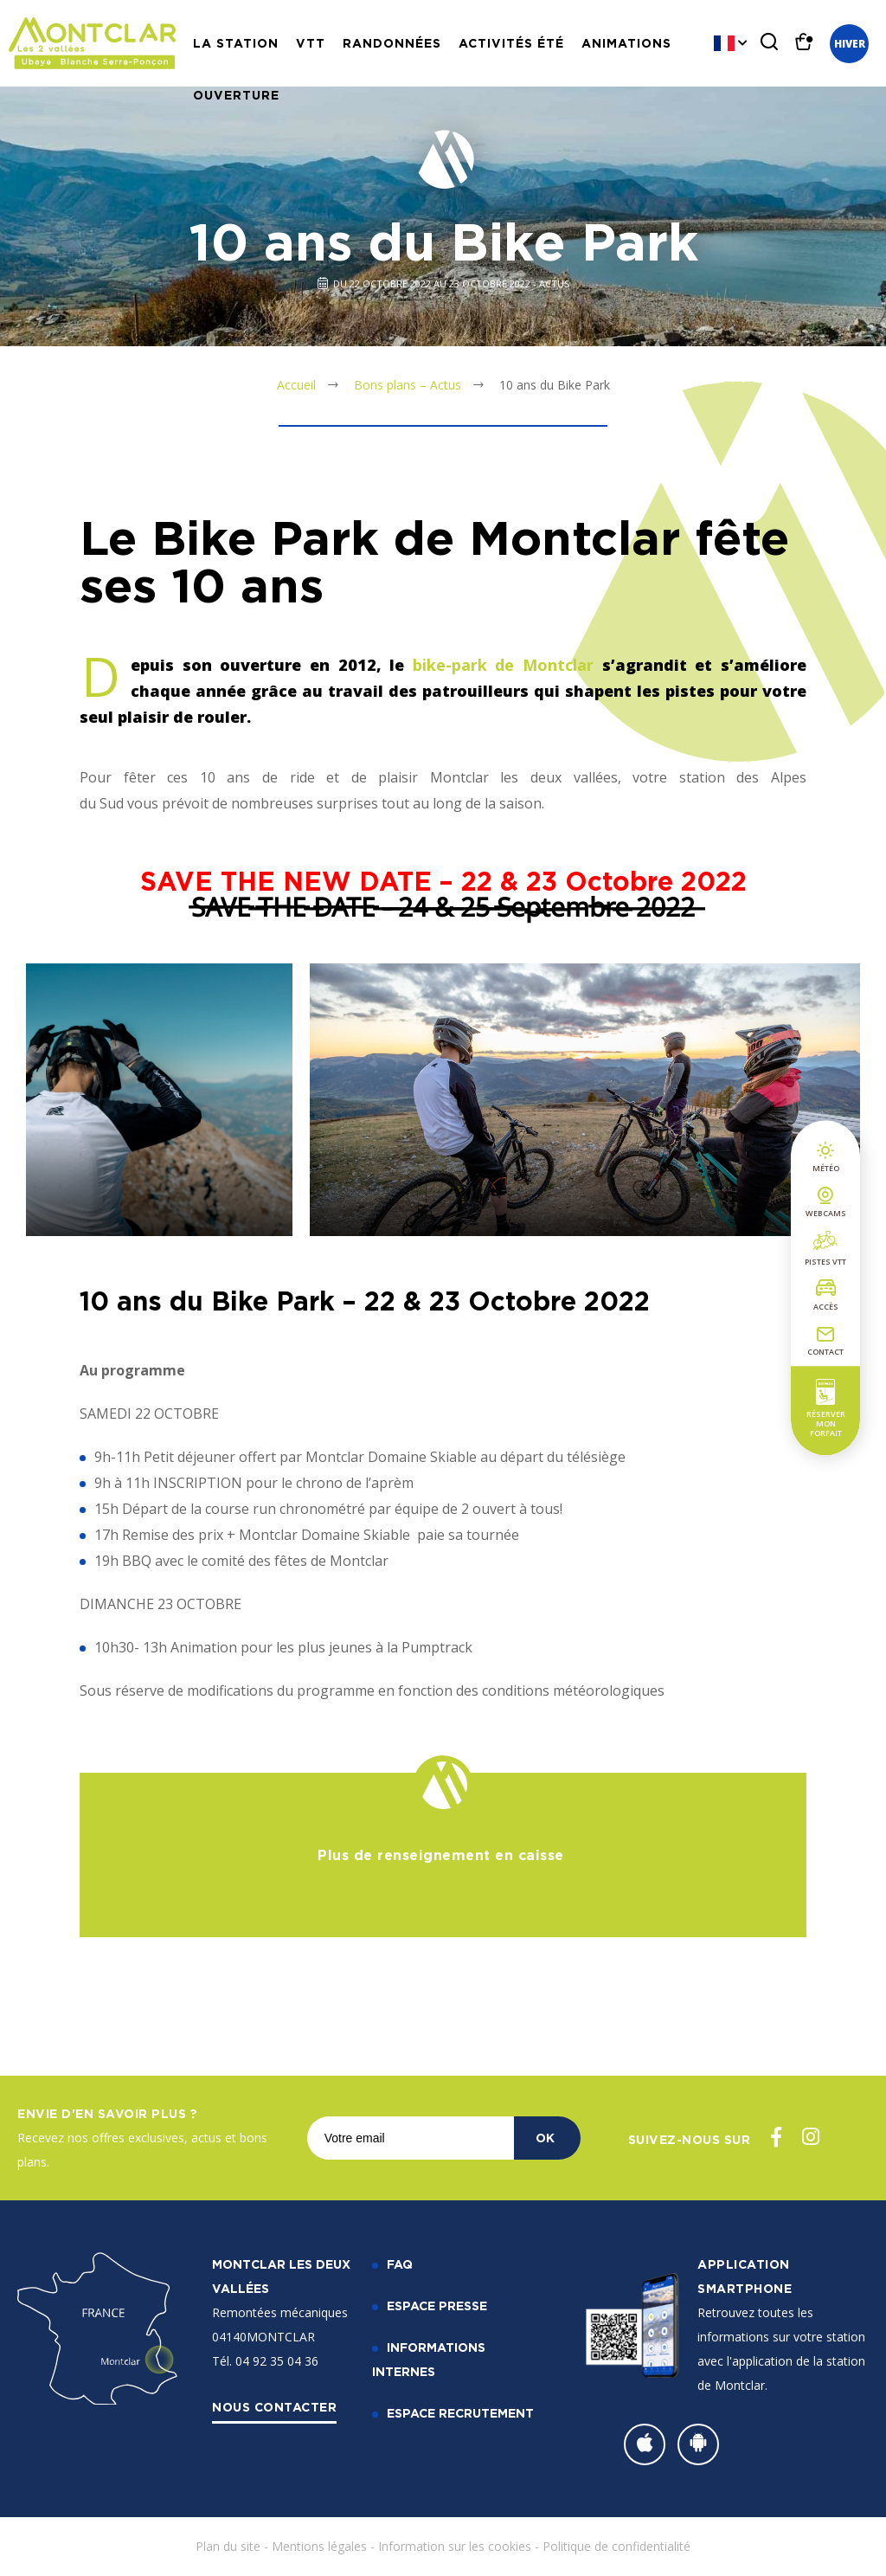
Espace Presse (437, 2305)
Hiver (849, 43)
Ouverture (236, 94)
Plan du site (228, 2546)
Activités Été (511, 42)
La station (236, 42)
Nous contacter (274, 2406)
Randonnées (392, 42)
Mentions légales (319, 2546)
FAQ (400, 2263)
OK (545, 2137)
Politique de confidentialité (616, 2546)
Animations (626, 42)
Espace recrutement (460, 2412)
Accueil (296, 385)
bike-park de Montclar (503, 664)
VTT (310, 42)
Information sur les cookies (454, 2546)
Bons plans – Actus (407, 385)
